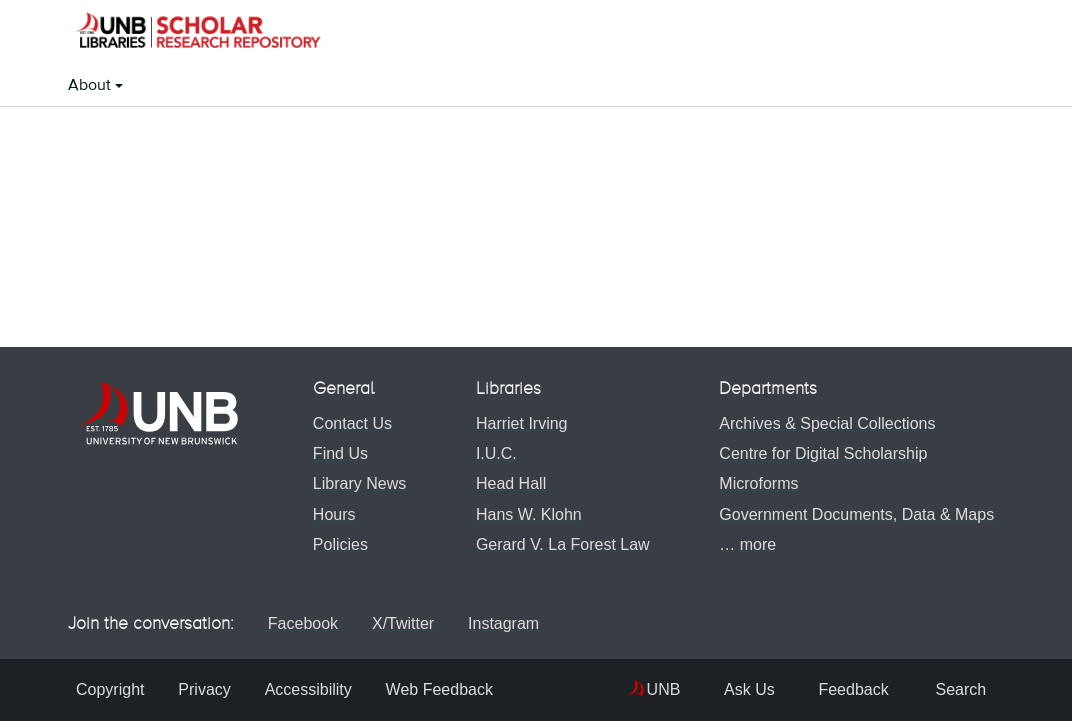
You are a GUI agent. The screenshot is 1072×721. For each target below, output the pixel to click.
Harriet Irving (518, 423)
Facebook (300, 623)
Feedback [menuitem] (826, 689)
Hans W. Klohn (525, 514)
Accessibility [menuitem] (316, 689)
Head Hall (507, 483)
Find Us (336, 453)
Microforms (754, 483)
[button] (198, 33)
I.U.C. (492, 453)
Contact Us (348, 423)
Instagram (517, 623)
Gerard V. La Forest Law (559, 544)
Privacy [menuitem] (208, 689)
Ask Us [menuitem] (705, 689)
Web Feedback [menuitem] (451, 689)
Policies (336, 544)
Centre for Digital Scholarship (819, 453)
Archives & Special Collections (823, 423)
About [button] (91, 86)
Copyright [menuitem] (110, 689)
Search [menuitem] (946, 689)
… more (743, 544)
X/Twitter (407, 623)
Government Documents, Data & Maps (852, 514)
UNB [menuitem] (616, 689)
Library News (355, 483)
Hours (330, 514)
